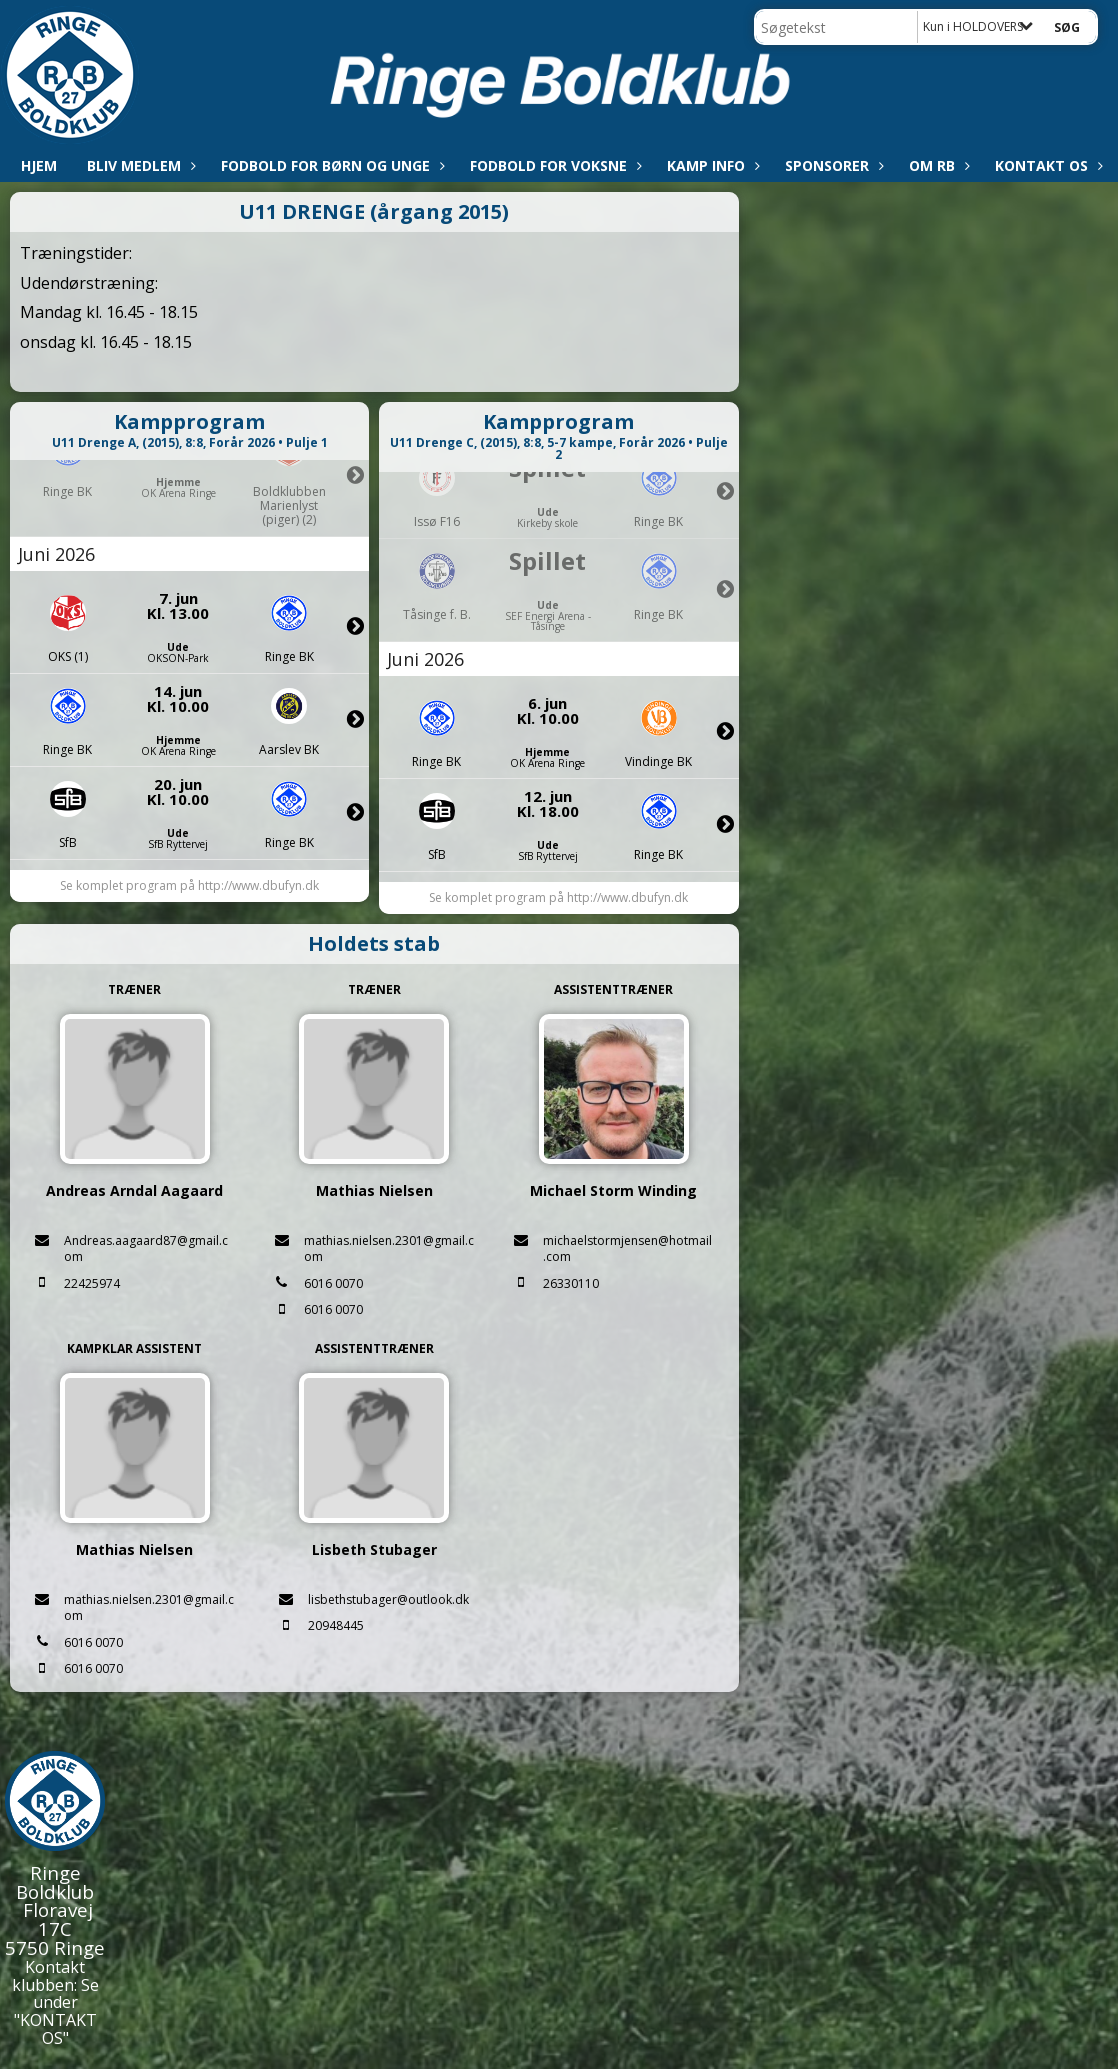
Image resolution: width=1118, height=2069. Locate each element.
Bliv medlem (139, 165)
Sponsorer (832, 165)
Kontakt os (1046, 165)
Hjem (39, 165)
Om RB (937, 165)
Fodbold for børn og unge (330, 165)
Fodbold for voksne (553, 165)
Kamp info (711, 165)
